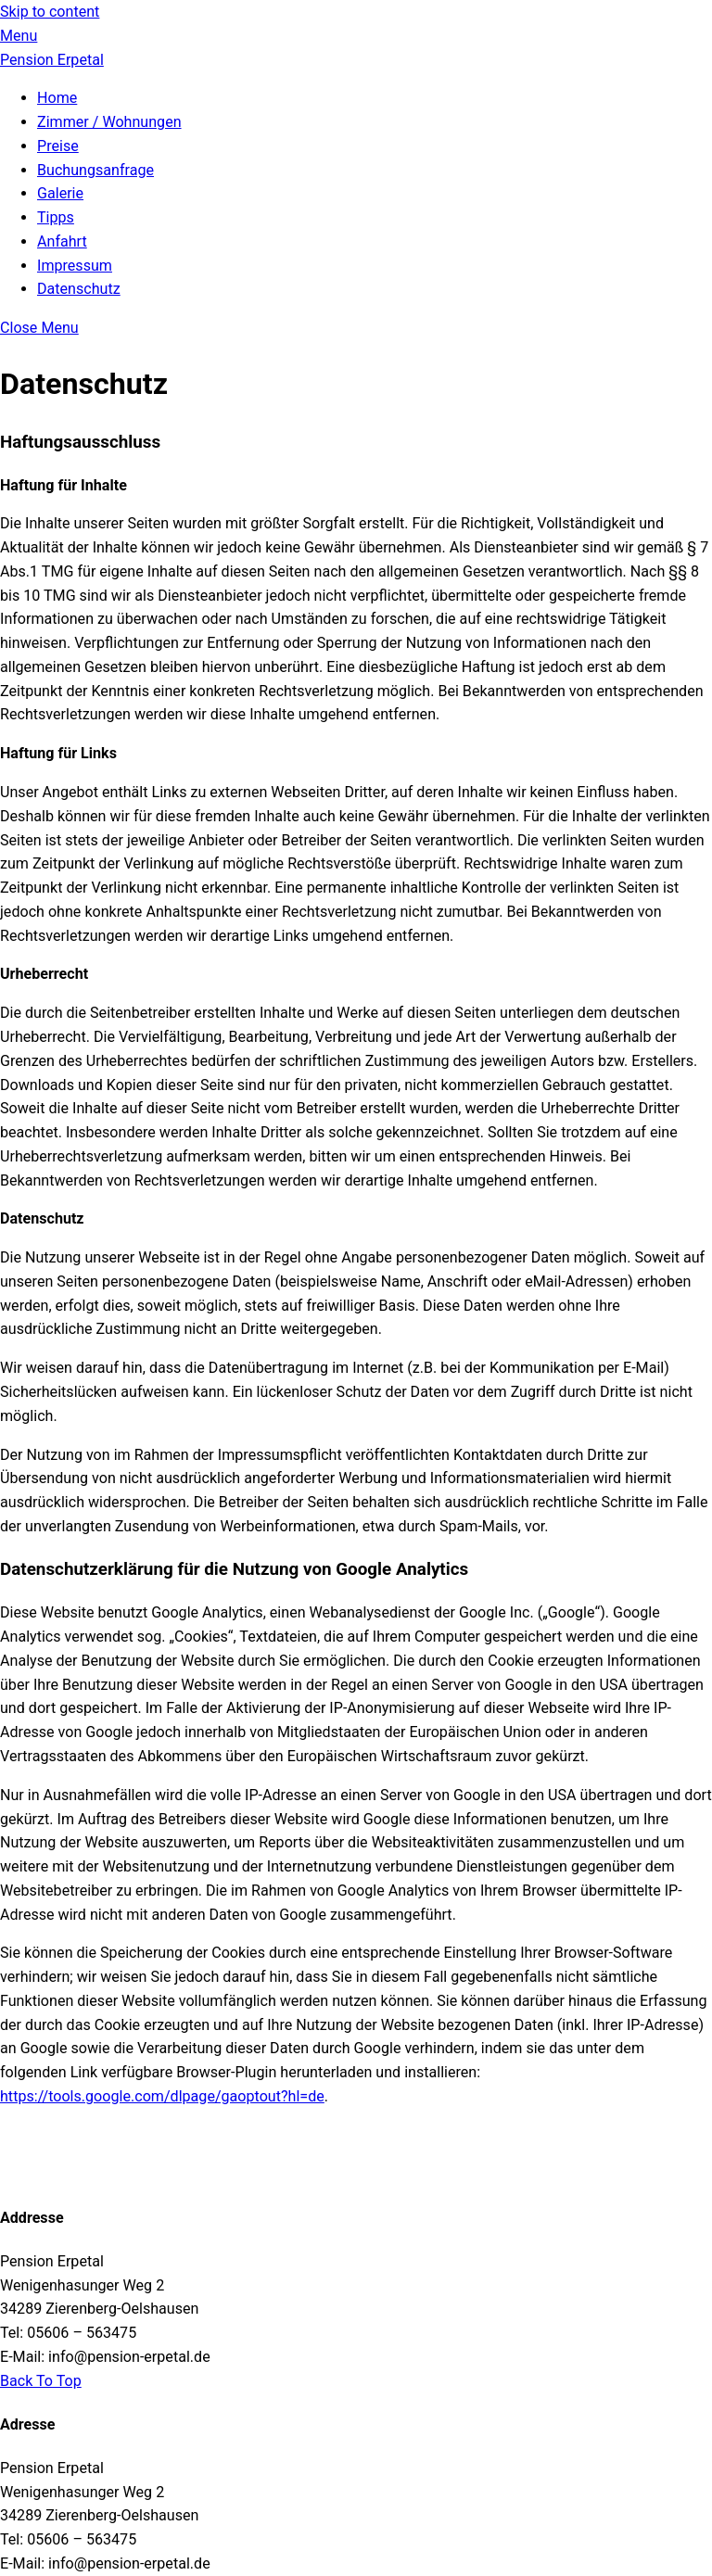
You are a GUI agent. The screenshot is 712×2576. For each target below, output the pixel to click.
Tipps (55, 217)
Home (57, 98)
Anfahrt (62, 241)
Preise (58, 146)
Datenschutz (79, 289)
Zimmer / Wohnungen (109, 122)
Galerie (60, 193)
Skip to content (49, 11)
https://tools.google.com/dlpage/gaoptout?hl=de (162, 2096)
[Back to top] (41, 2381)
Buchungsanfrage (95, 170)
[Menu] (18, 35)
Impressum (74, 265)
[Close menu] (39, 327)
